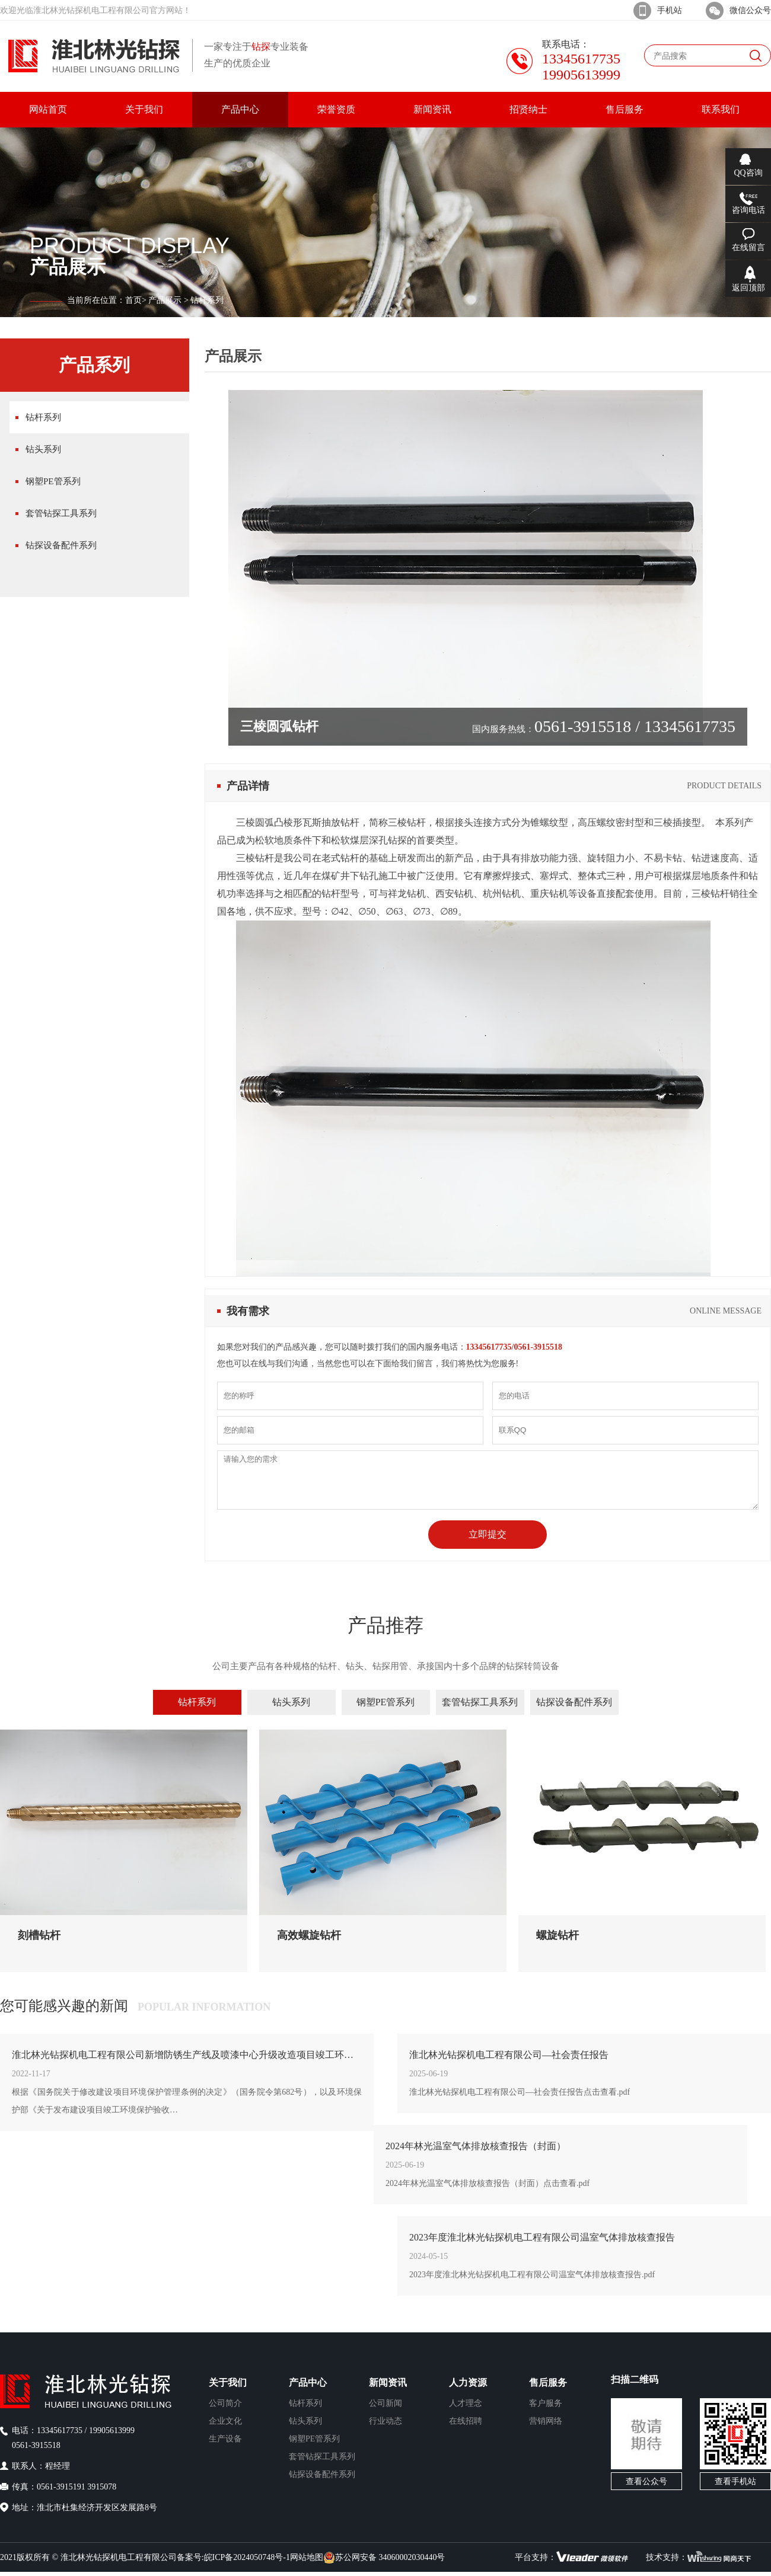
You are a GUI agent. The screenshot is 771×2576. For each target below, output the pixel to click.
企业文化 (225, 2421)
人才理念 (465, 2403)
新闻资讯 (388, 2382)
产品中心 (308, 2382)
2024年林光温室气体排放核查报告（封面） (476, 2146)
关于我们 (228, 2382)
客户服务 (545, 2403)
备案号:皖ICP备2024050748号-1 (233, 2557)
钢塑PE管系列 (53, 481)
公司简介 (225, 2403)
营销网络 (545, 2421)
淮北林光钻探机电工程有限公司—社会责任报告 (508, 2055)
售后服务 (548, 2382)
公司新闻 (385, 2403)
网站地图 (306, 2557)
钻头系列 (43, 449)
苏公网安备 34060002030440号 (384, 2558)
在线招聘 (465, 2421)
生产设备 (225, 2438)
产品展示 (164, 300)
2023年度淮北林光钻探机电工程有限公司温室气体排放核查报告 (542, 2237)
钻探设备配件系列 (61, 545)
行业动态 (385, 2421)
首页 (133, 300)
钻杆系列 (43, 417)
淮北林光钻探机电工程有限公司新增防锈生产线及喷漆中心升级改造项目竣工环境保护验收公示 (187, 2055)
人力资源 (468, 2382)
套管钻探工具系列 (61, 513)
